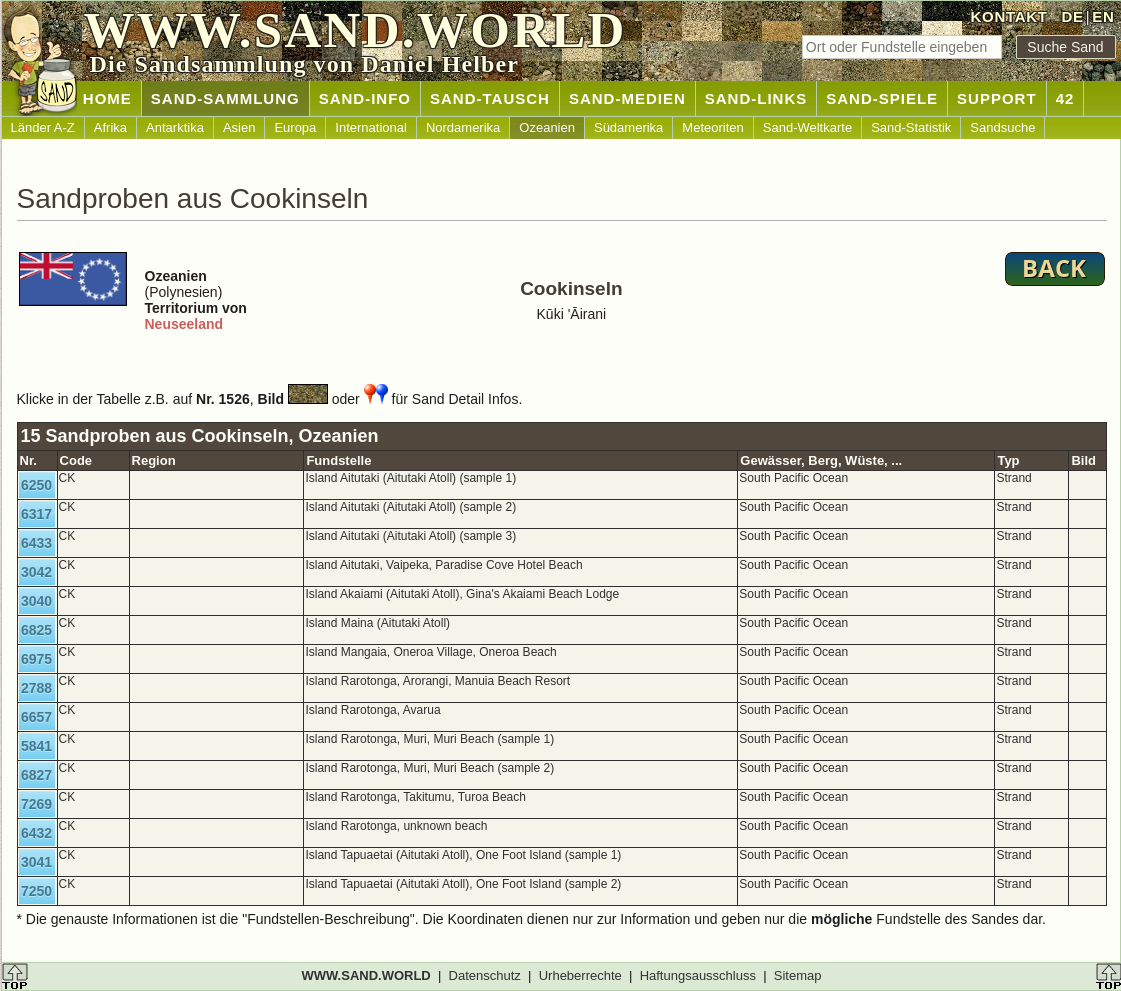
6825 (36, 630)
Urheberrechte (580, 975)
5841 (36, 746)
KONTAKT (1009, 16)
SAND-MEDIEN (627, 98)
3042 (36, 572)
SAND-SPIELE (882, 98)
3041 (36, 862)
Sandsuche (1002, 127)
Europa (295, 127)
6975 (36, 659)
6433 (36, 543)
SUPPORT (997, 98)
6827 (36, 775)
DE (1072, 16)
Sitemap (798, 975)
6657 (36, 717)
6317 (36, 514)
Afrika (110, 127)
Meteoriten (712, 127)
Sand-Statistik (911, 127)
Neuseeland (184, 324)
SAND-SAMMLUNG (225, 98)
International (371, 127)
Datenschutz (485, 975)
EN (1103, 16)
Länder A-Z (43, 127)
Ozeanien (547, 127)
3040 (36, 601)
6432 (36, 833)
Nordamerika (463, 127)
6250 (36, 485)
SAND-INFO (365, 98)
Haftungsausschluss (698, 975)
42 (1065, 98)
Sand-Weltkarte (807, 127)
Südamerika (628, 127)
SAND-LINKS (756, 98)
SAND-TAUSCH (490, 98)
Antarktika (175, 127)
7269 (36, 804)
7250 (36, 891)
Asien (239, 127)
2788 (36, 688)
